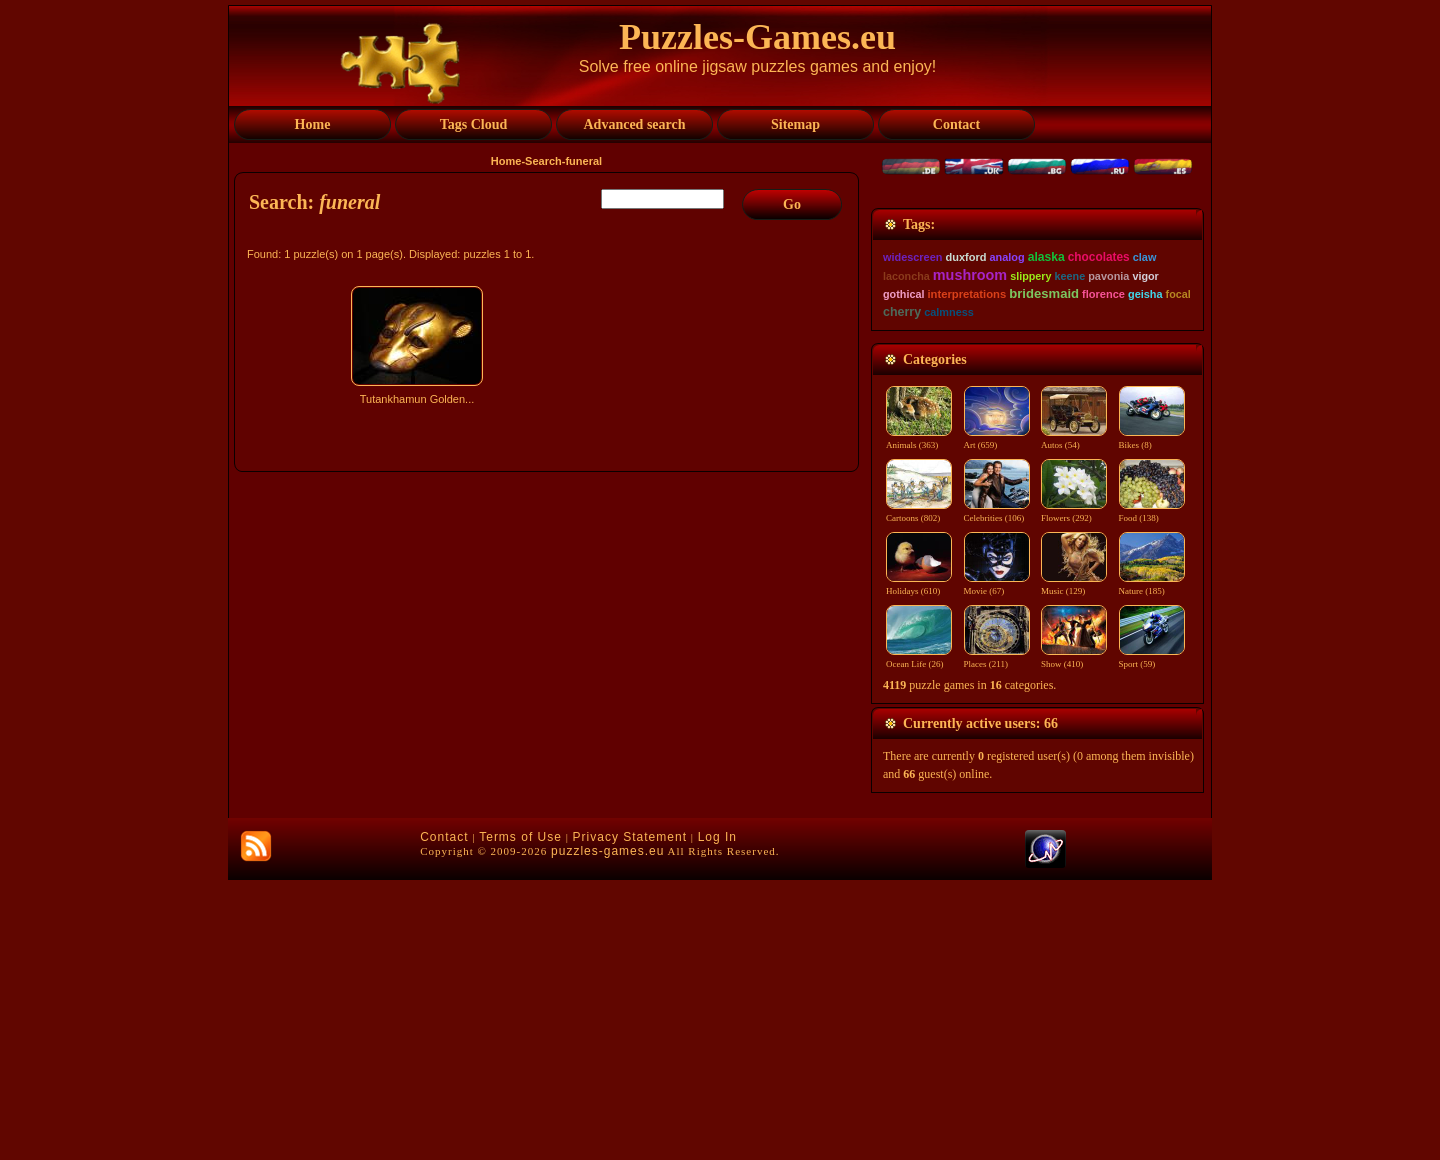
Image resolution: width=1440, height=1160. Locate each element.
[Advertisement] (549, 587)
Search (543, 161)
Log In (717, 1117)
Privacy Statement (630, 1117)
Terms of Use (520, 1117)
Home (506, 161)
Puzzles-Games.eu (757, 37)
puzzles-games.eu (607, 1131)
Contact (444, 1117)
